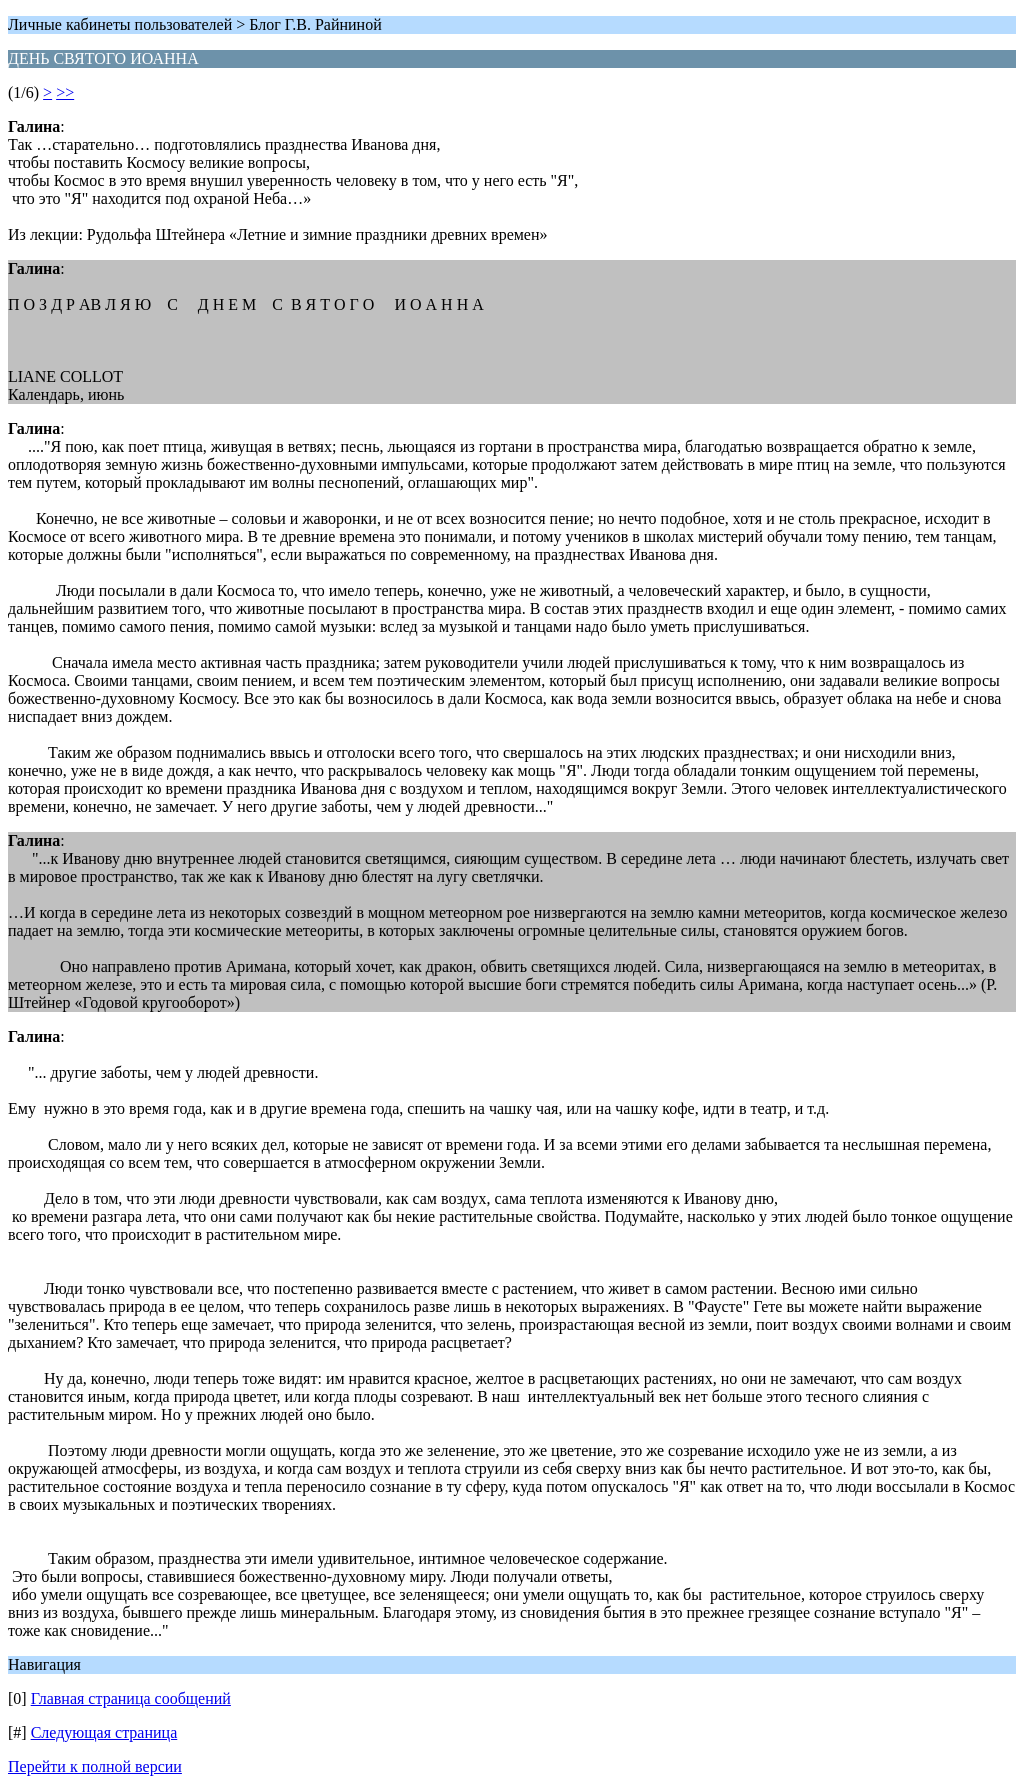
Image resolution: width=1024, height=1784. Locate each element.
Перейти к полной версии (95, 1766)
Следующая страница (104, 1732)
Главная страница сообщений (131, 1698)
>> (65, 92)
